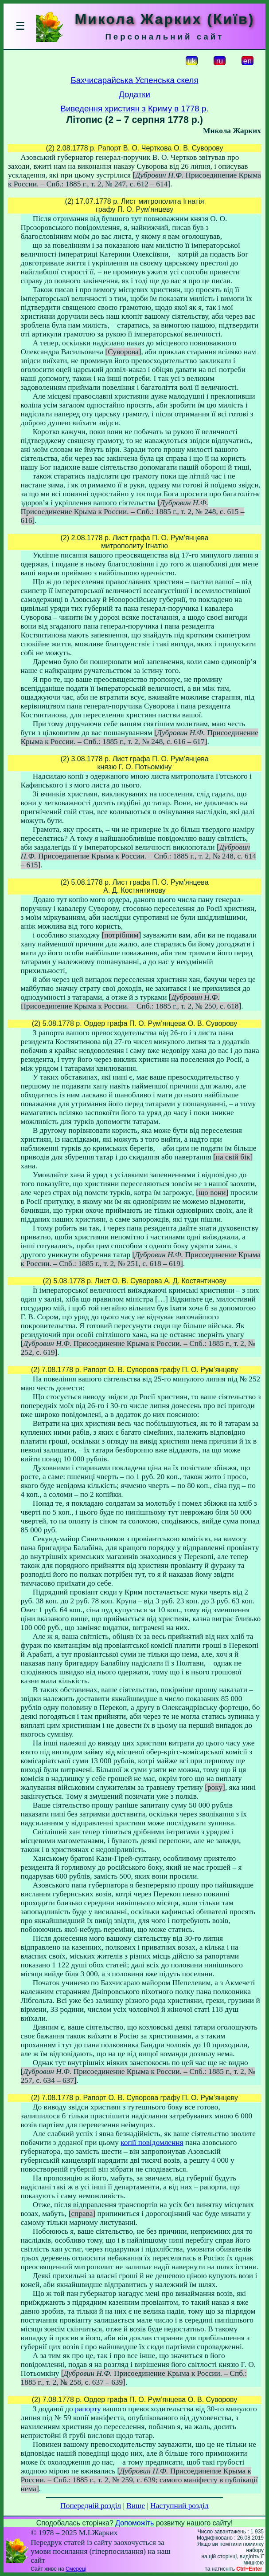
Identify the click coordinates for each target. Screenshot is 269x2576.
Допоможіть (134, 2523)
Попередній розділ (90, 2505)
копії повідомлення (152, 2142)
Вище (135, 2505)
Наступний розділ (179, 2505)
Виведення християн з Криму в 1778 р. (135, 108)
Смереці (76, 2569)
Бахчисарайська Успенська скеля (134, 80)
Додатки (134, 94)
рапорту (88, 2409)
